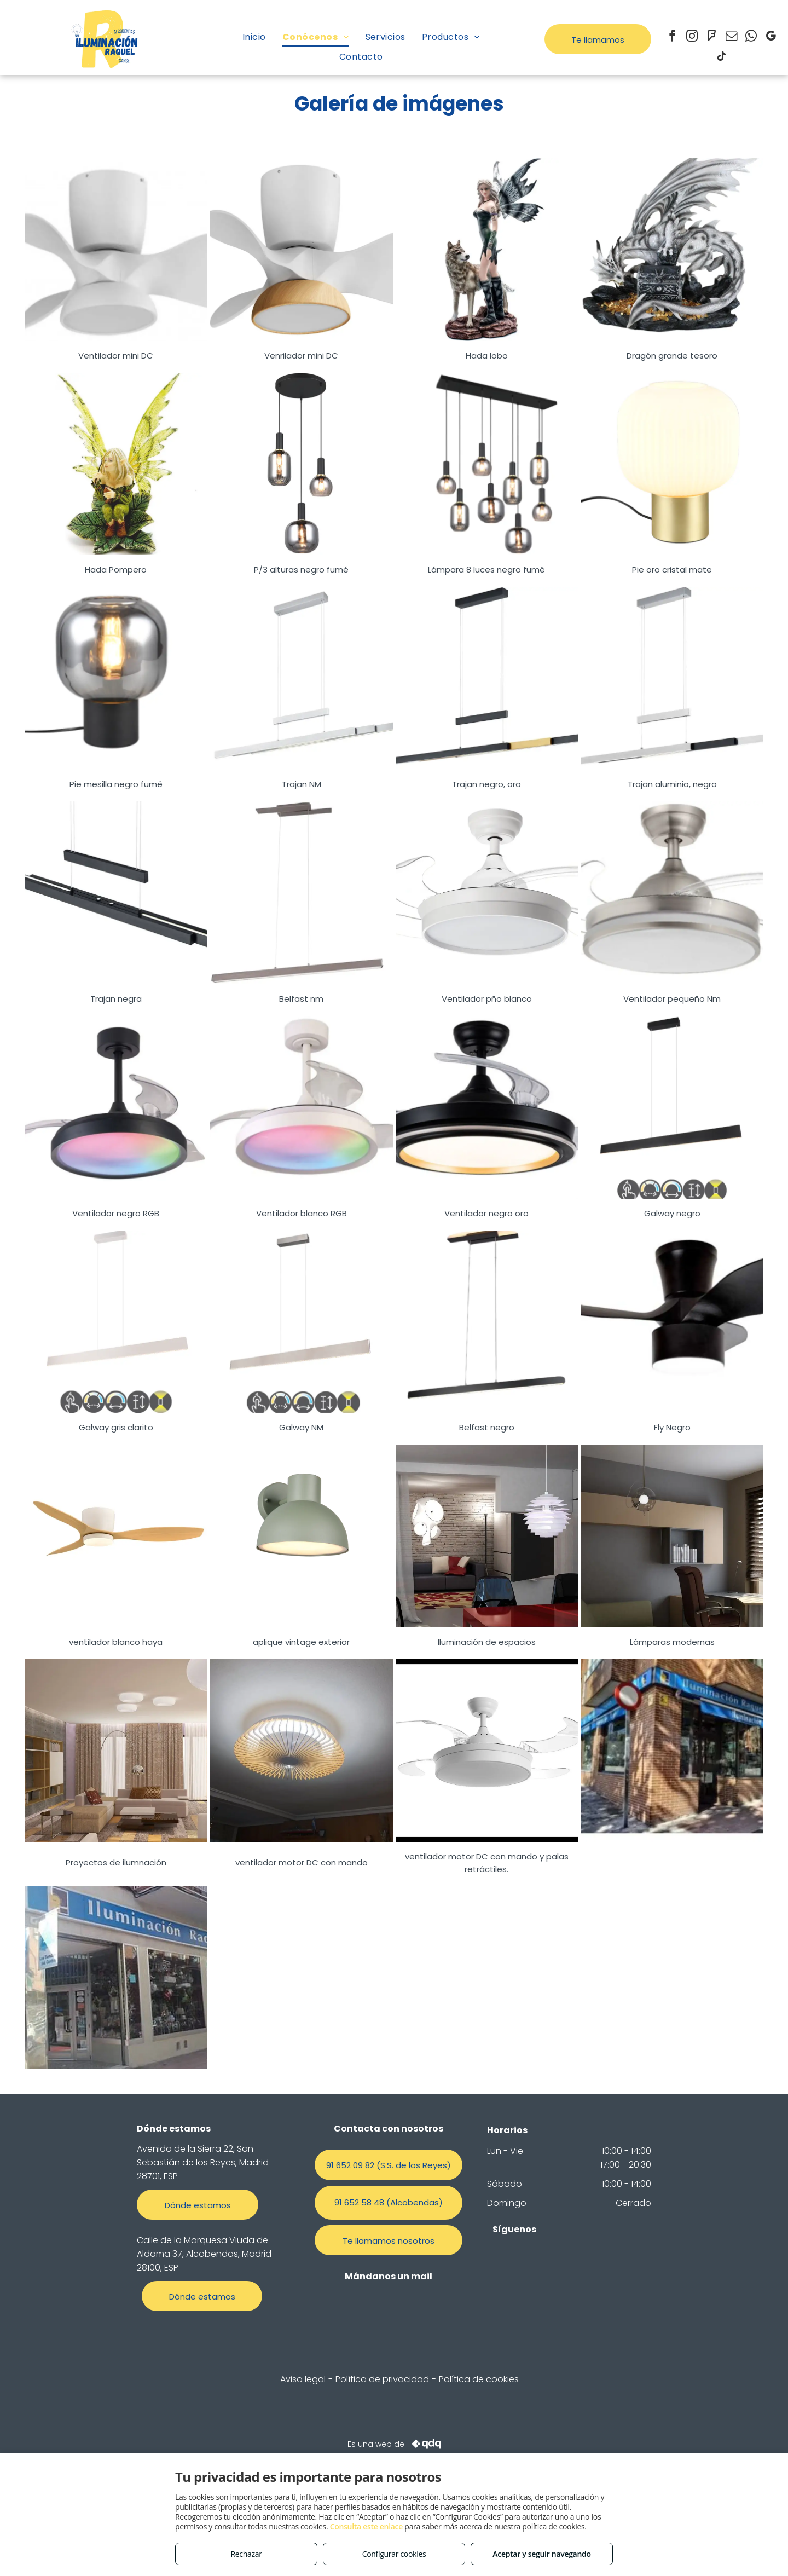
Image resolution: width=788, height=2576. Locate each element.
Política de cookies (479, 2379)
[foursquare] (711, 37)
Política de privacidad (382, 2379)
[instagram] (691, 37)
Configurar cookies (394, 2554)
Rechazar (246, 2554)
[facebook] (672, 37)
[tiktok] (721, 58)
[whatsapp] (751, 37)
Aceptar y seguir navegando (541, 2554)
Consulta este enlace (366, 2526)
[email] (731, 37)
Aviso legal (303, 2379)
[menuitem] (254, 37)
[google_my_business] (770, 37)
